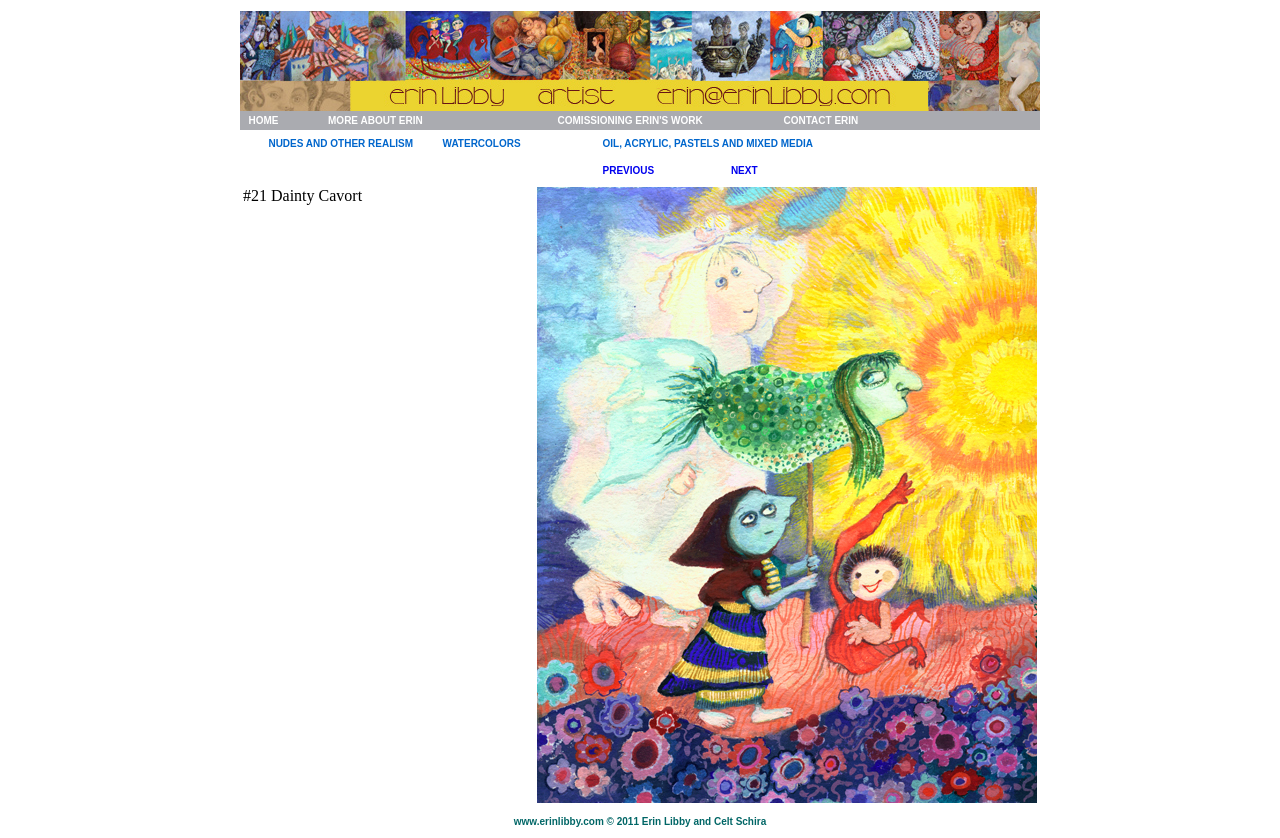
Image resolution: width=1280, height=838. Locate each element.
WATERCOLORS (482, 143)
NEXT (744, 170)
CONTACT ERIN (820, 120)
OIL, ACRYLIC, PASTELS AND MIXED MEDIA (708, 143)
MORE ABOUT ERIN (375, 120)
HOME (263, 120)
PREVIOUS (629, 170)
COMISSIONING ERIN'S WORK (630, 120)
